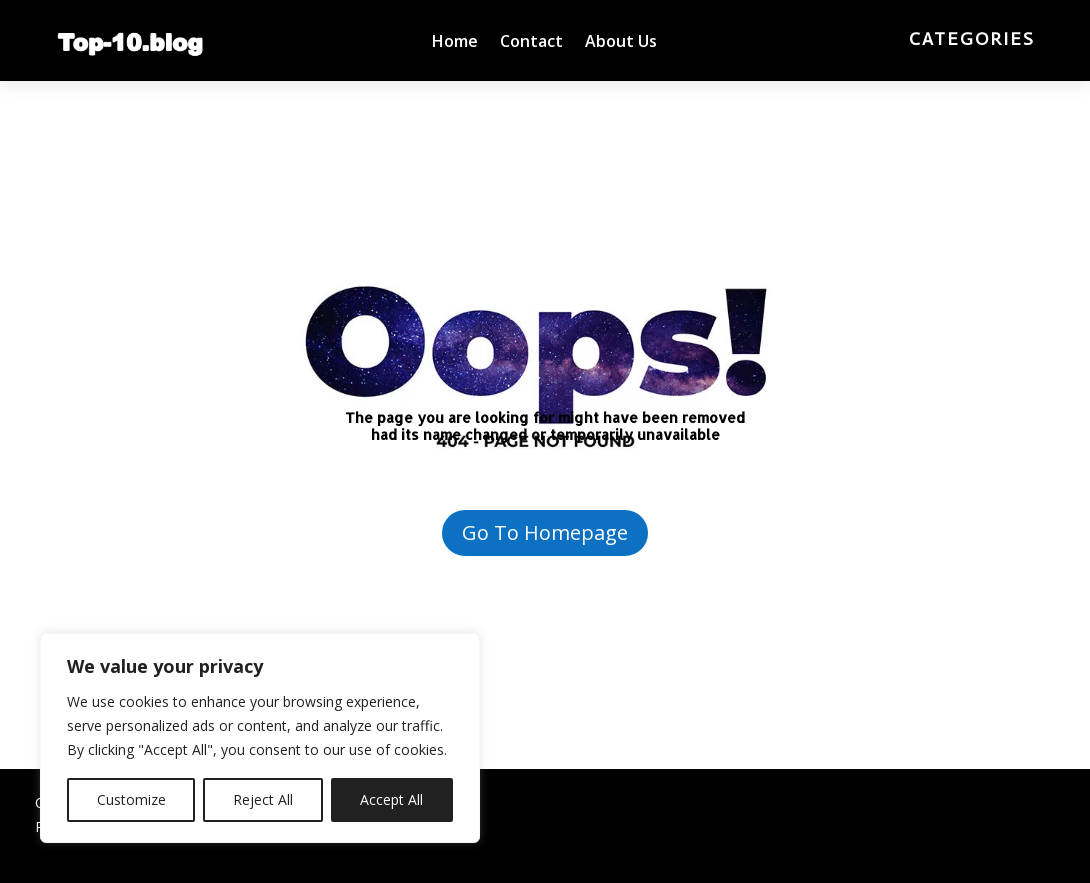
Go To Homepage (545, 532)
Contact (531, 43)
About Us (621, 43)
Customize (131, 799)
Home (455, 43)
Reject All (263, 799)
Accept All (391, 799)
